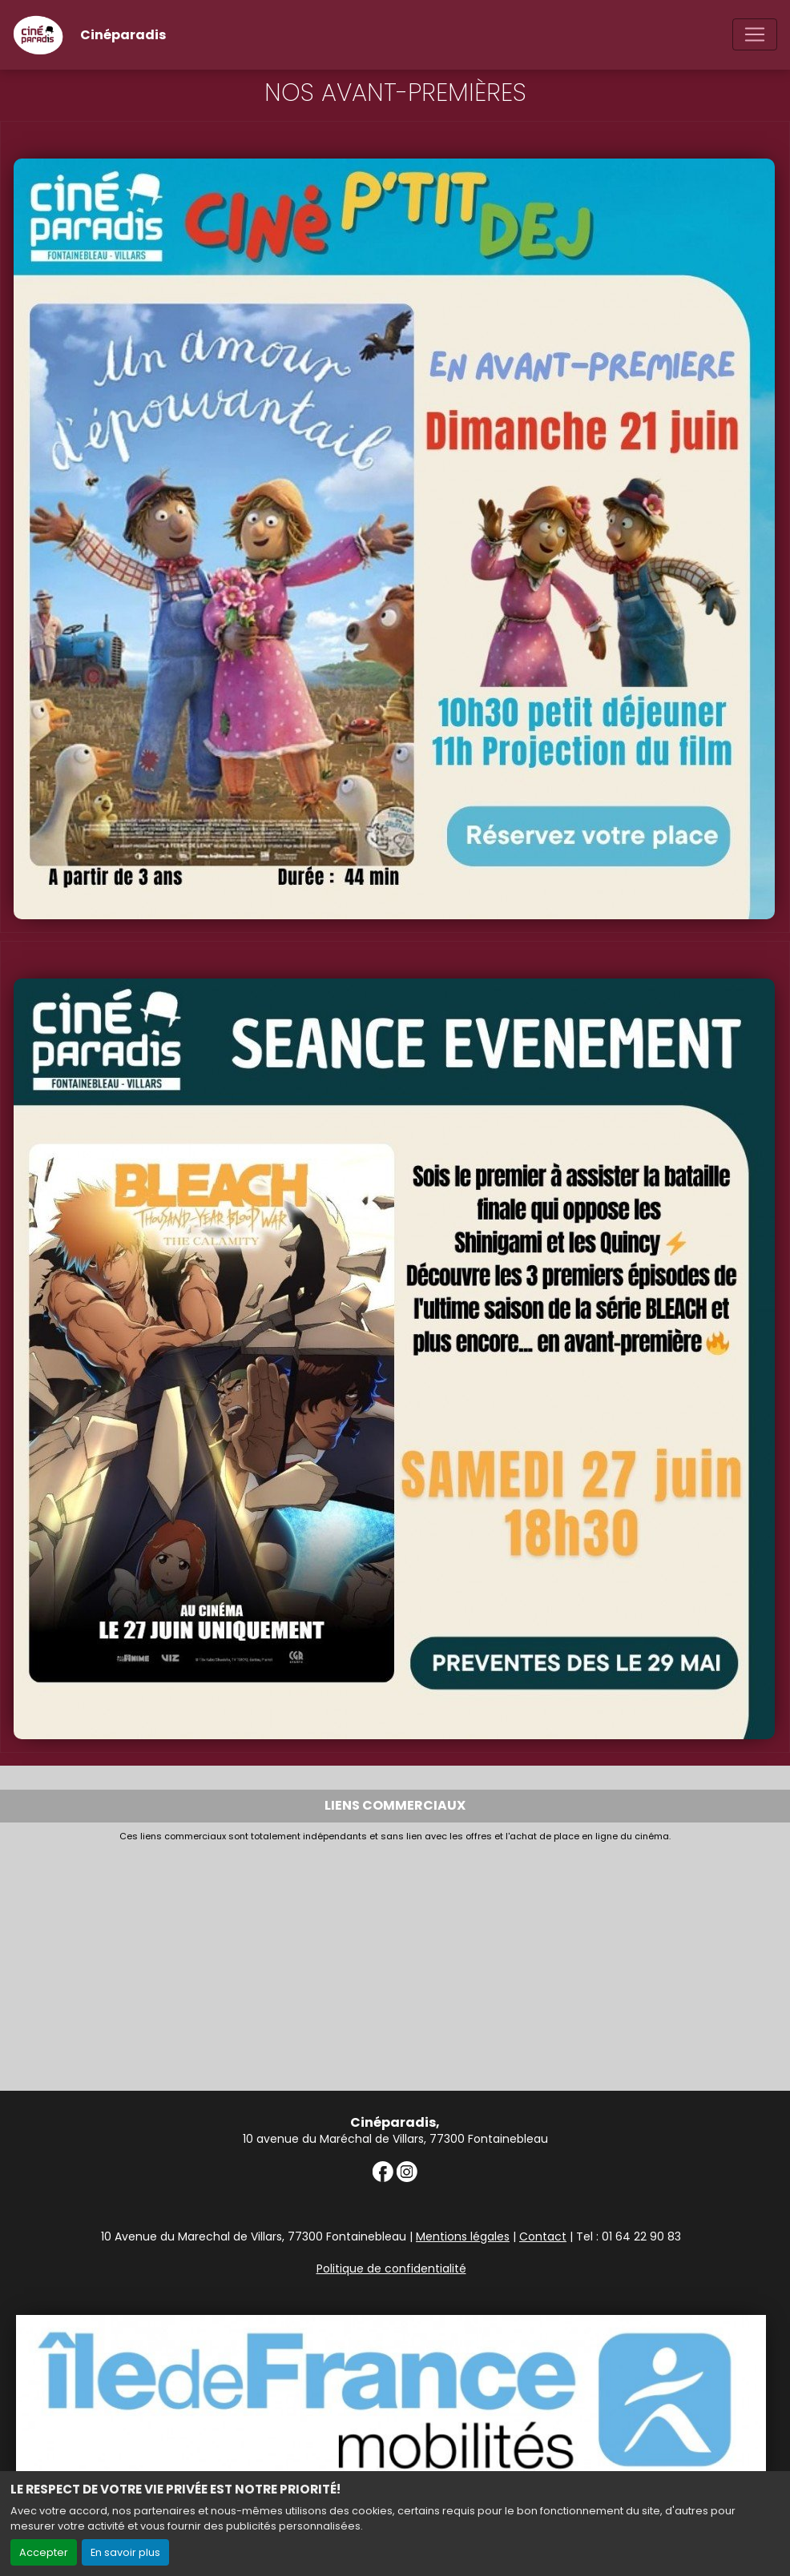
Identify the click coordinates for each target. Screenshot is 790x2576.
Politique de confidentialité (391, 2269)
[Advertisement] (395, 1963)
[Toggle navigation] (754, 34)
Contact (542, 2236)
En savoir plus (125, 2552)
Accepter (43, 2552)
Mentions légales (463, 2236)
